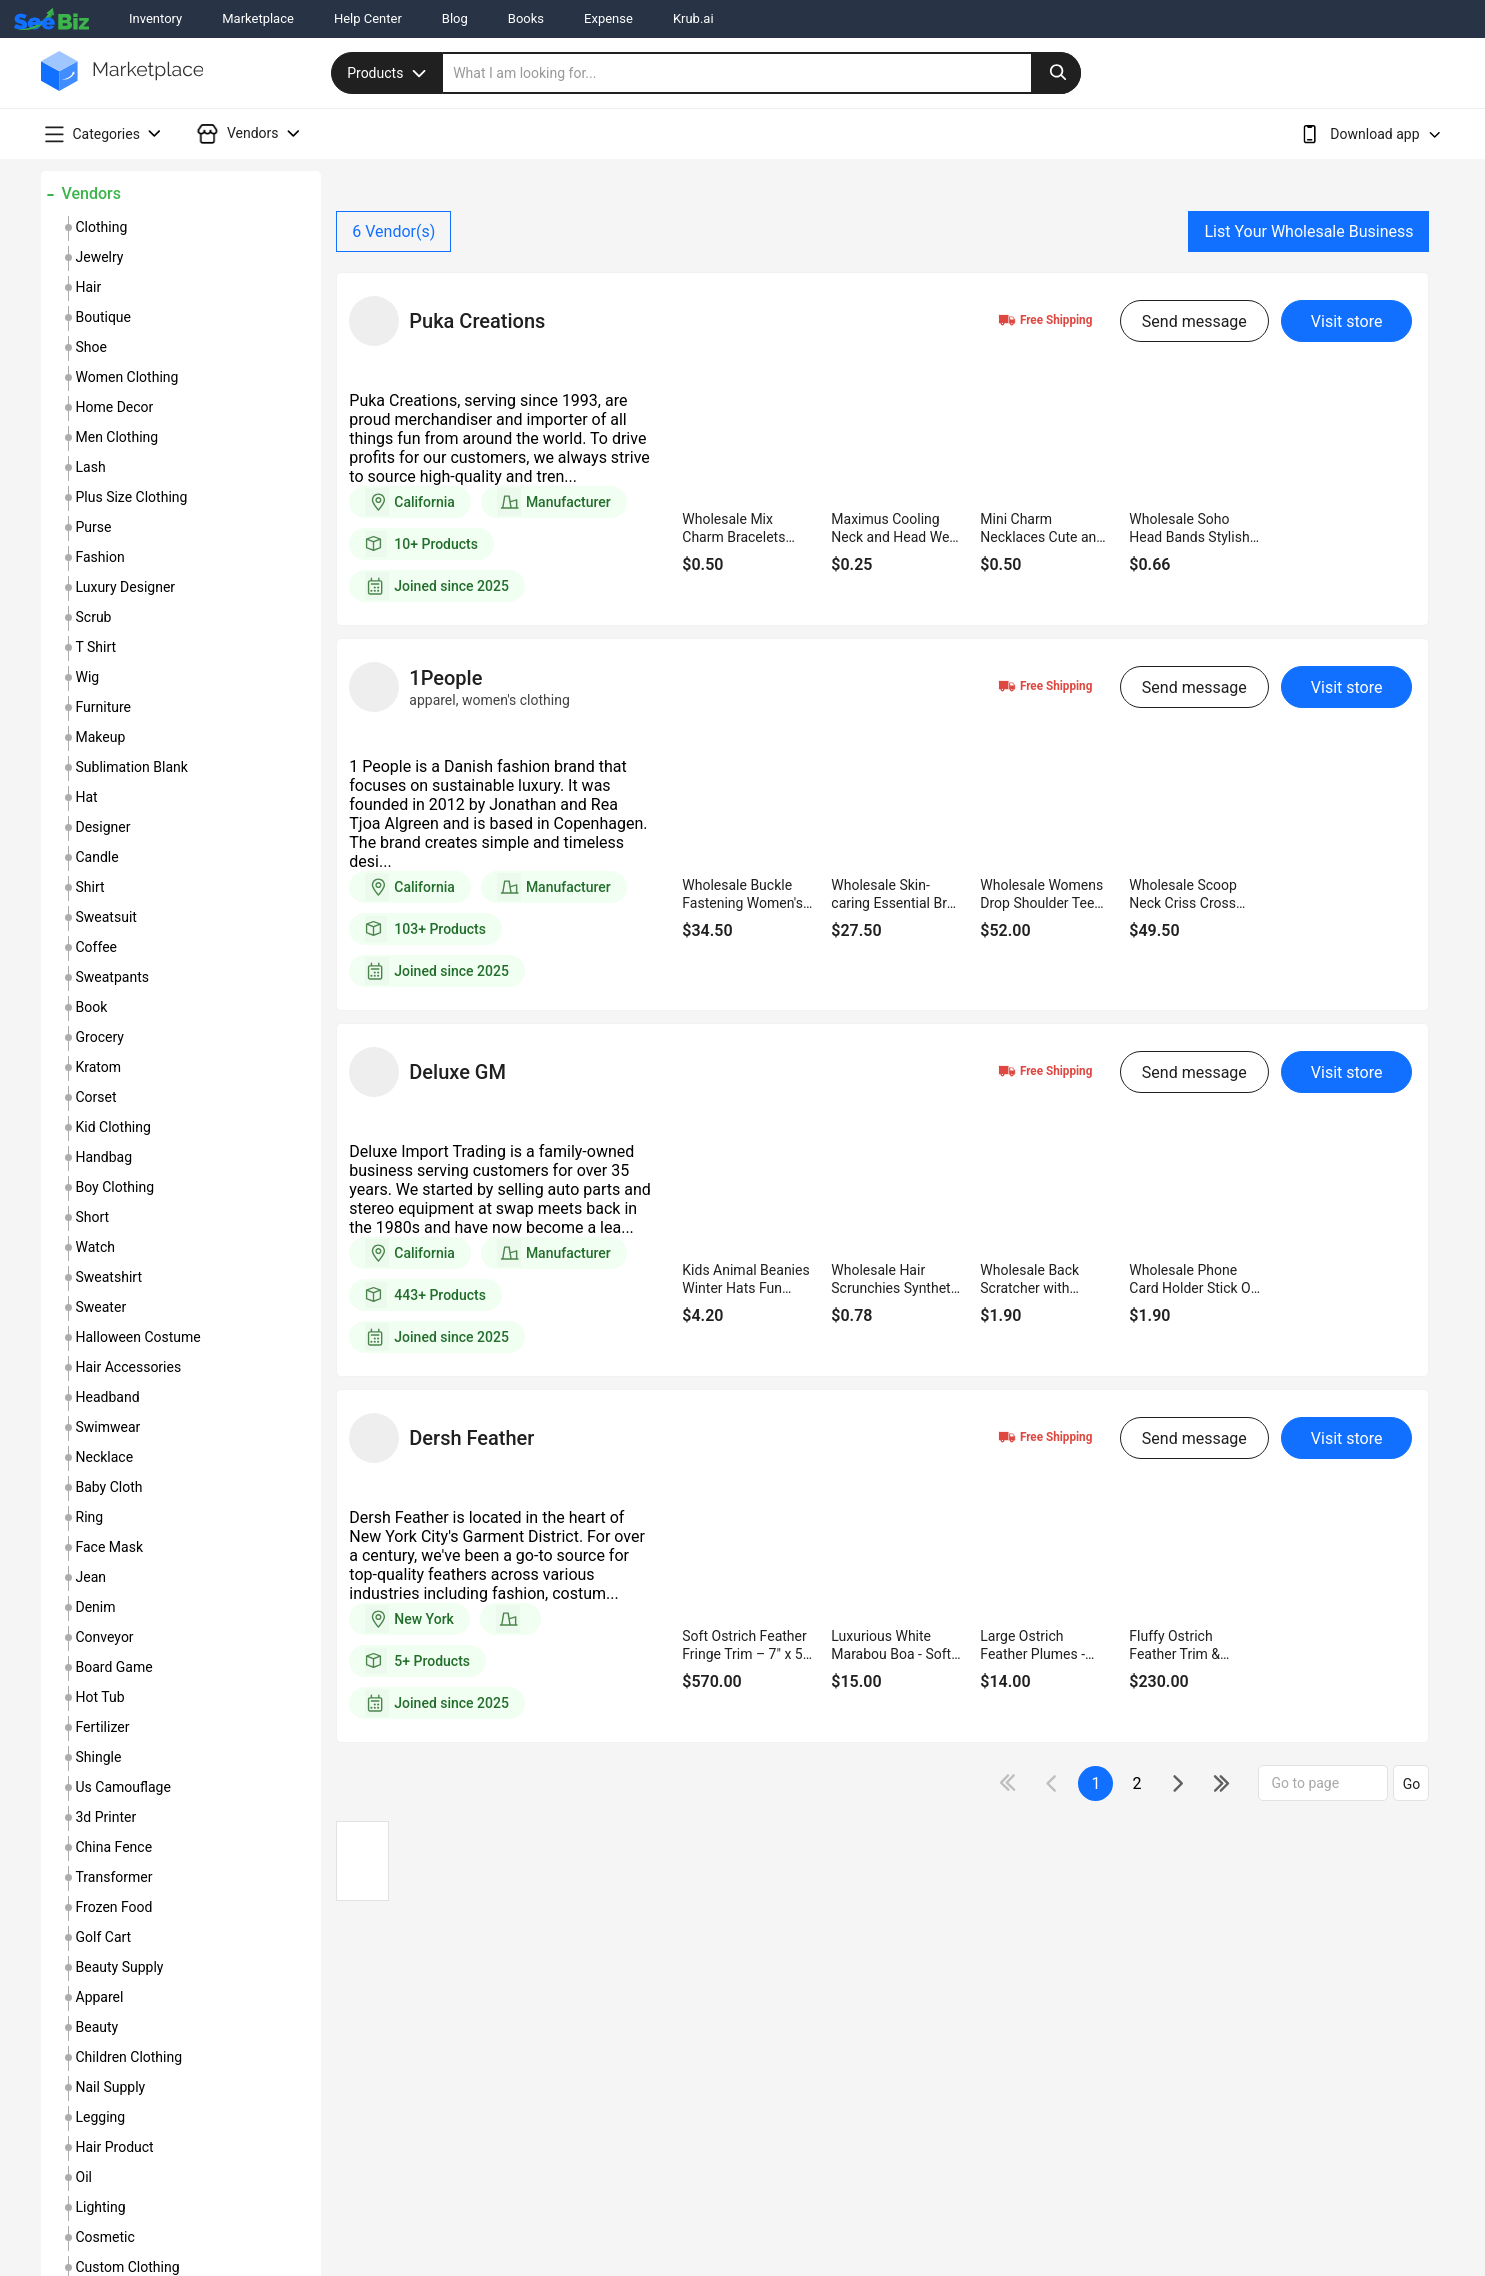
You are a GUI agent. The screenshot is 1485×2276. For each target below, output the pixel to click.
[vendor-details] (374, 321)
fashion (100, 557)
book (92, 1007)
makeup (101, 737)
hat (87, 797)
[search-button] (1056, 73)
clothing (102, 227)
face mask (110, 1547)
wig (88, 677)
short (93, 1217)
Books (526, 18)
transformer (114, 1877)
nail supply (111, 2087)
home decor (115, 407)
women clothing (127, 377)
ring (90, 1517)
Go (1412, 1784)
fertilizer (103, 1727)
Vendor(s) (393, 231)
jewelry (100, 257)
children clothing (129, 2057)
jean (91, 1577)
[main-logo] (122, 85)
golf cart (104, 1937)
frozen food (114, 1907)
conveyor (105, 1637)
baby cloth (109, 1487)
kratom (99, 1067)
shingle (99, 1757)
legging (101, 2117)
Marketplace (258, 18)
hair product (115, 2147)
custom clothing (128, 2267)
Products (389, 73)
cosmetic (105, 2237)
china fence (114, 1847)
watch (95, 1247)
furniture (104, 707)
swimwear (108, 1427)
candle (97, 857)
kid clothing (113, 1127)
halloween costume (138, 1337)
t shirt (96, 647)
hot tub (100, 1697)
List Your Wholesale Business (1308, 231)
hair (89, 287)
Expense (608, 18)
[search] (762, 73)
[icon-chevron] (1053, 1783)
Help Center (368, 18)
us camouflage (123, 1787)
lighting (101, 2207)
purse (94, 527)
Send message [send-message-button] (1194, 321)
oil (84, 2177)
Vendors (91, 193)
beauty (97, 2027)
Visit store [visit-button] (1347, 321)
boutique (104, 317)
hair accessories (129, 1367)
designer (103, 827)
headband (108, 1397)
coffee (97, 947)
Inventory (155, 18)
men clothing (117, 437)
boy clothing (115, 1187)
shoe (91, 347)
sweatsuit (106, 917)
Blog (455, 18)
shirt (90, 887)
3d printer (106, 1817)
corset (96, 1097)
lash (91, 467)
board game (114, 1667)
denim (96, 1607)
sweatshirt (109, 1277)
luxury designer (126, 587)
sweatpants (112, 977)
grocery (100, 1037)
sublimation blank (132, 767)
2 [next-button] (1136, 1783)
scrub (94, 617)
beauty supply (120, 1967)
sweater (101, 1307)
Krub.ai (693, 18)
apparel (100, 1997)
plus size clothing (132, 497)
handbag (104, 1157)
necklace (105, 1457)
